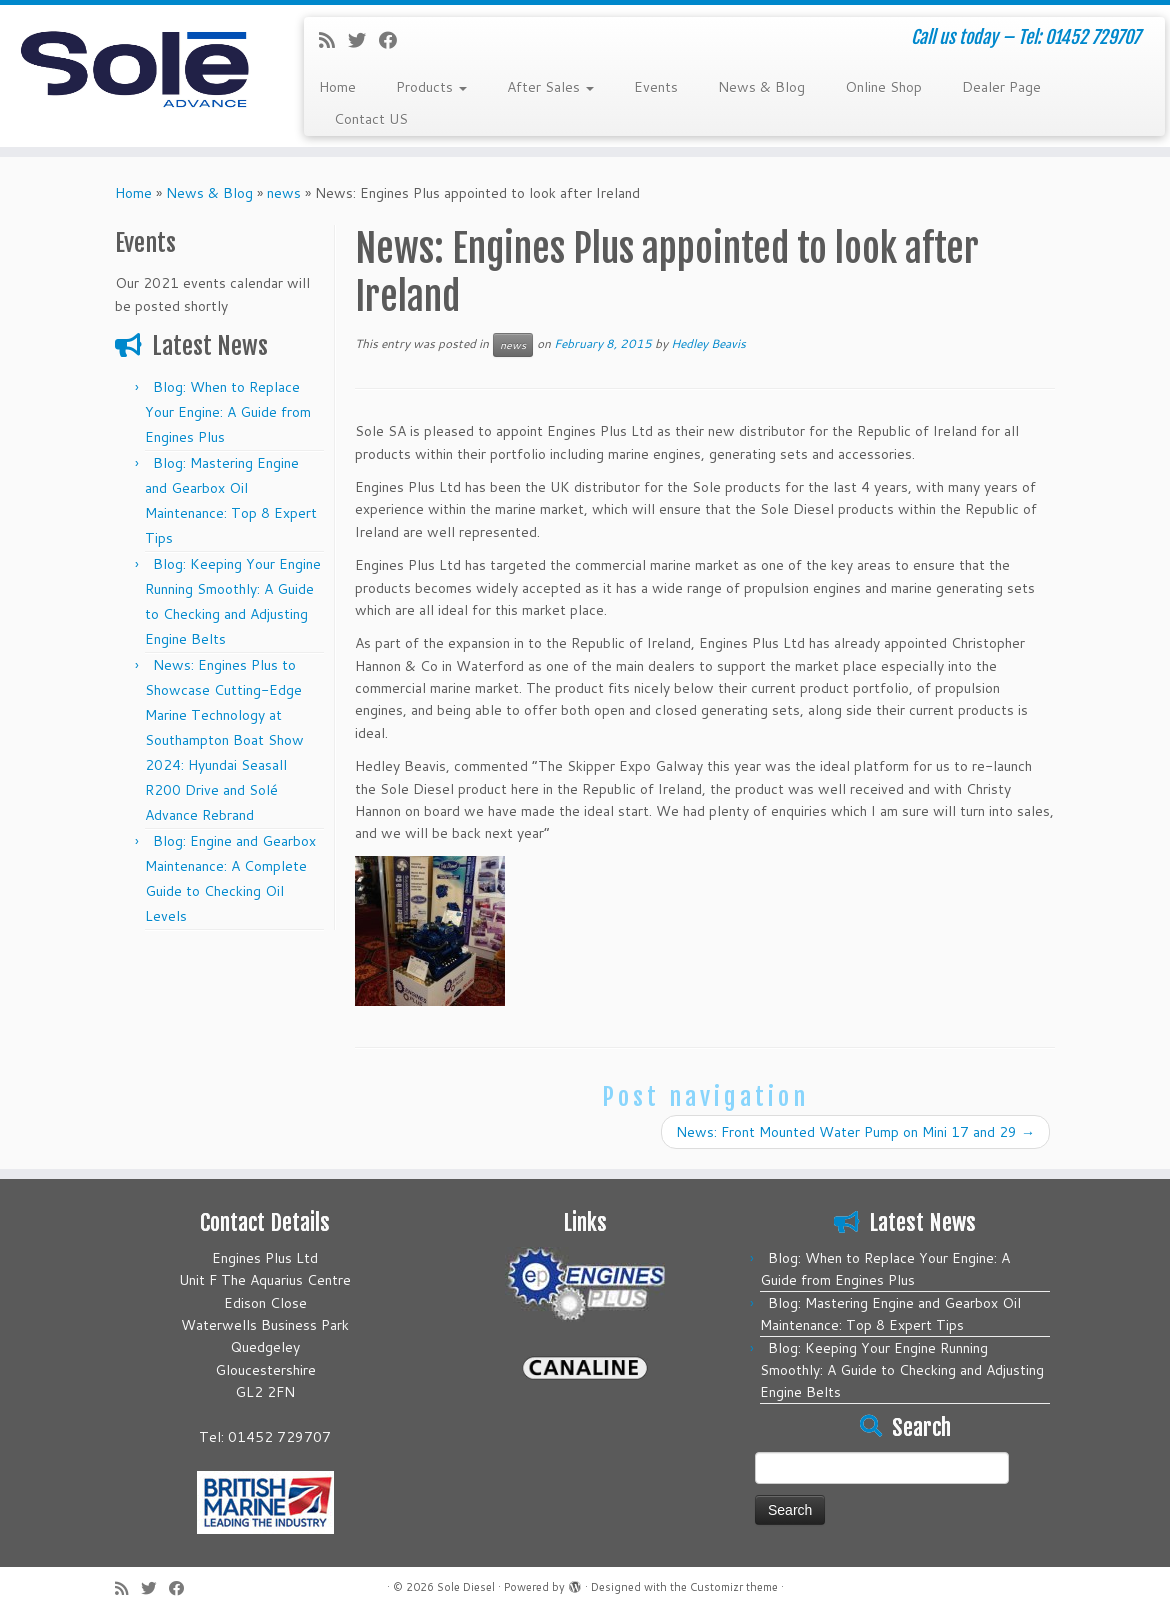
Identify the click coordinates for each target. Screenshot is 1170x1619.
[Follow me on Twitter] (363, 40)
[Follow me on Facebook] (394, 40)
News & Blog (761, 87)
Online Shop (883, 87)
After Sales (550, 87)
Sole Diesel (466, 1587)
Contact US (371, 119)
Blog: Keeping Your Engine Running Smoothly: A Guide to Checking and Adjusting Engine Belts (902, 1370)
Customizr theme (734, 1587)
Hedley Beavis (708, 343)
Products (431, 87)
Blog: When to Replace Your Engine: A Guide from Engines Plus (228, 412)
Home (337, 87)
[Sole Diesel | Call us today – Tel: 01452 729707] (137, 65)
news (284, 193)
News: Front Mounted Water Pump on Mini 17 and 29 (855, 1132)
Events (656, 87)
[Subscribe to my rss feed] (333, 40)
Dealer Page (1001, 87)
